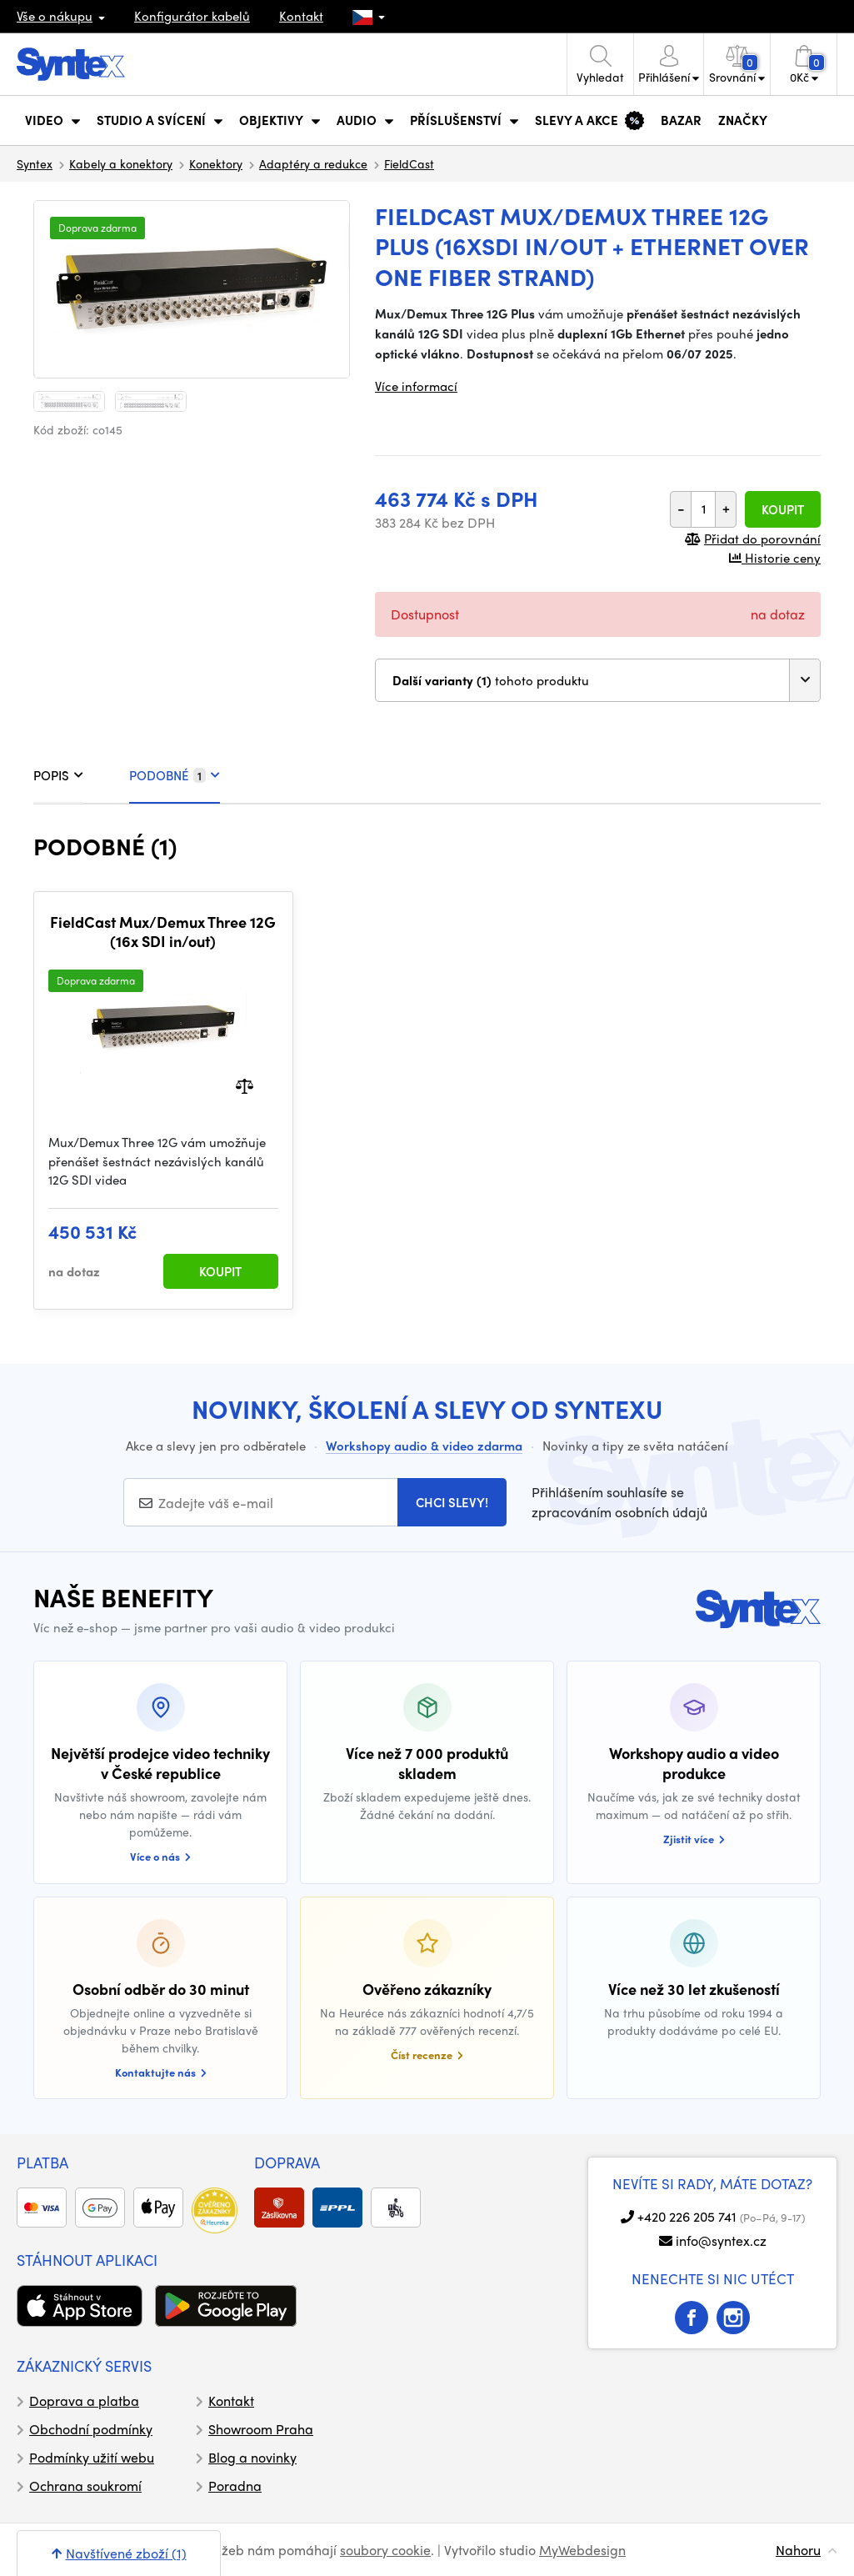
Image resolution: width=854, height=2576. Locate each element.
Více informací (416, 386)
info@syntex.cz (721, 2240)
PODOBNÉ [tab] (174, 775)
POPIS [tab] (58, 775)
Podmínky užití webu (91, 2457)
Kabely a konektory (120, 163)
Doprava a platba (84, 2400)
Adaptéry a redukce (313, 163)
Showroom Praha (260, 2428)
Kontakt (301, 16)
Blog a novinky (252, 2457)
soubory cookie (385, 2549)
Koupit (783, 509)
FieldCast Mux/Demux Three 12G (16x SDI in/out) (163, 931)
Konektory (215, 163)
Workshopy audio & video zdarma (424, 1445)
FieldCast (409, 163)
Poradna (235, 2485)
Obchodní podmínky (90, 2428)
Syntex (34, 163)
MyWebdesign (582, 2549)
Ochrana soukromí (85, 2485)
